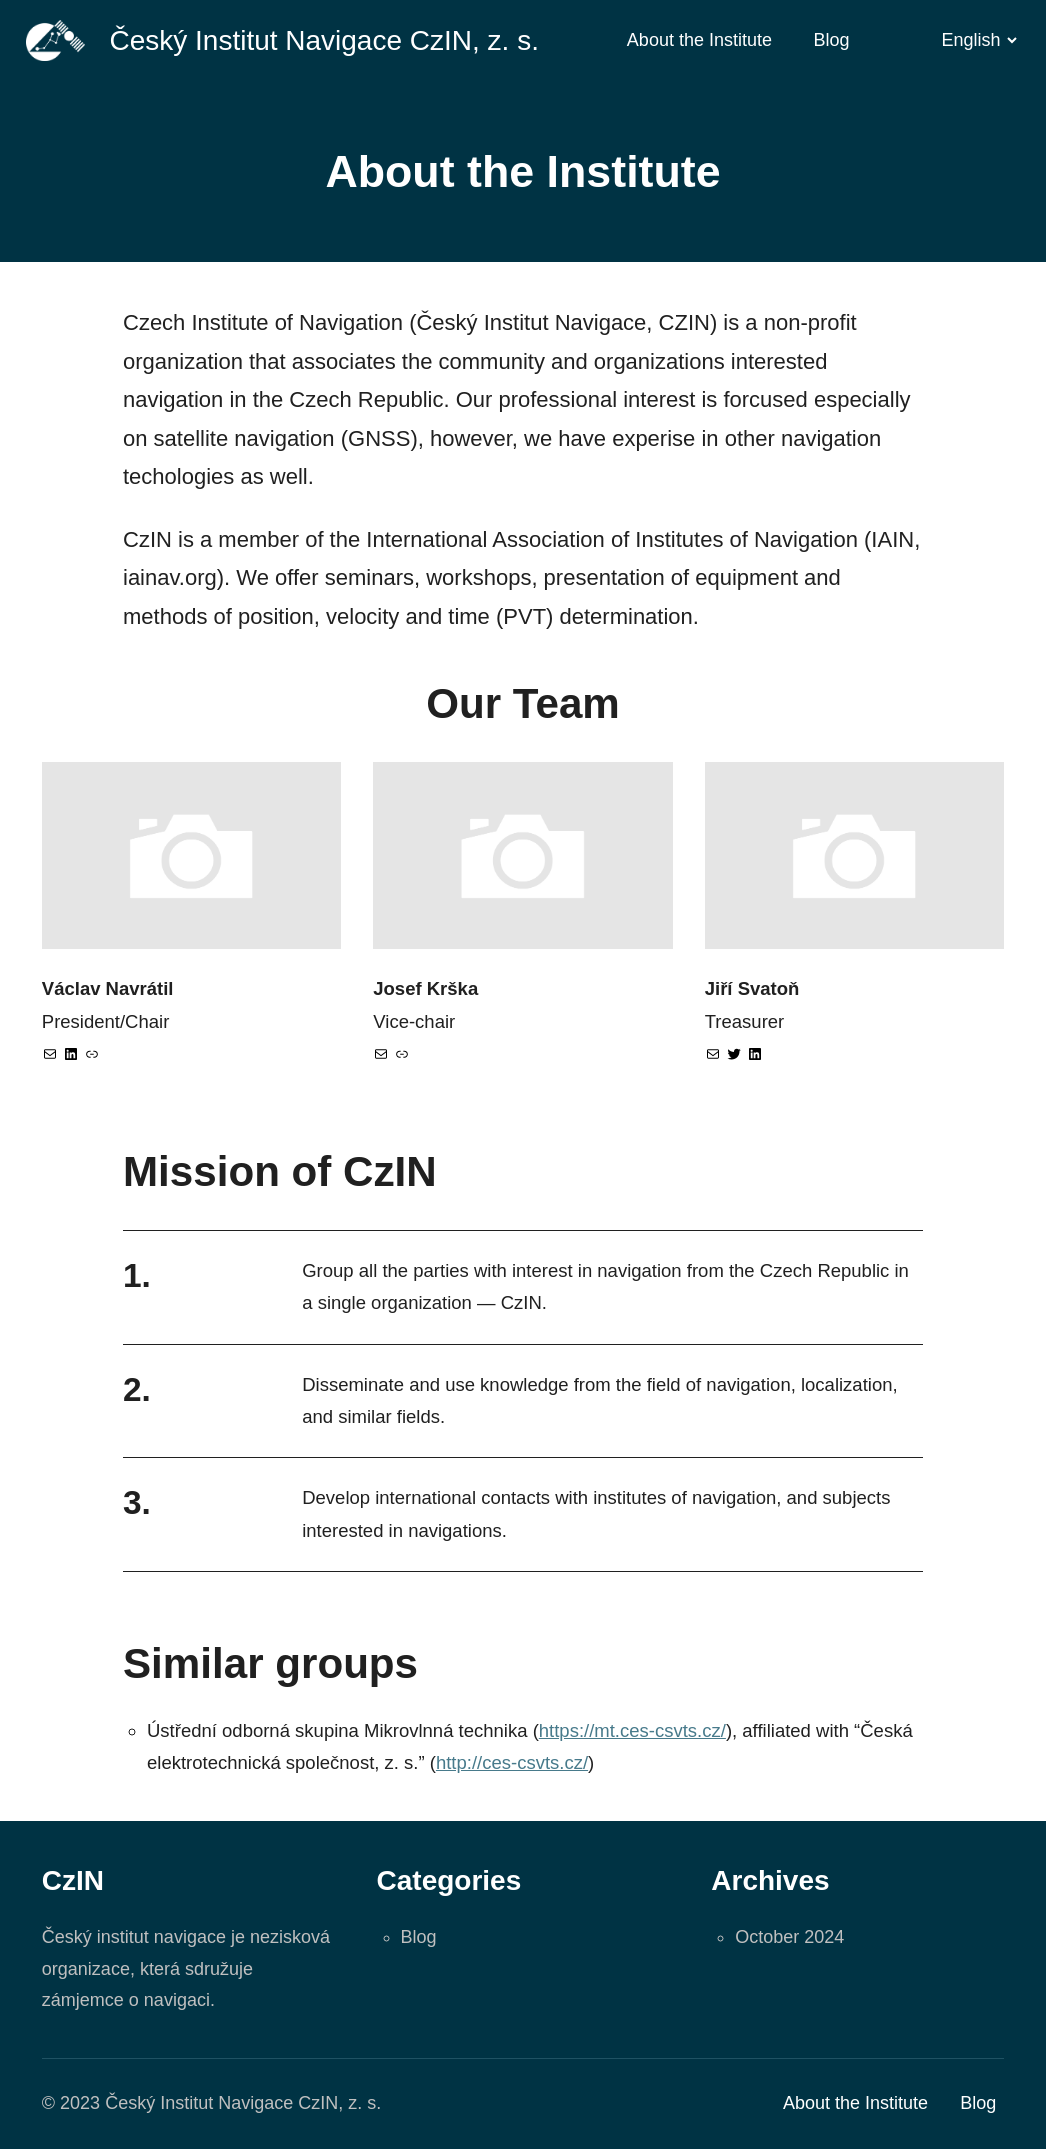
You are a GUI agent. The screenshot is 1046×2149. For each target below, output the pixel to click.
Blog (832, 40)
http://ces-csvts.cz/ (512, 1762)
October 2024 (789, 1937)
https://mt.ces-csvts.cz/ (632, 1730)
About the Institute (699, 40)
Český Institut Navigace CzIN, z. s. (323, 40)
